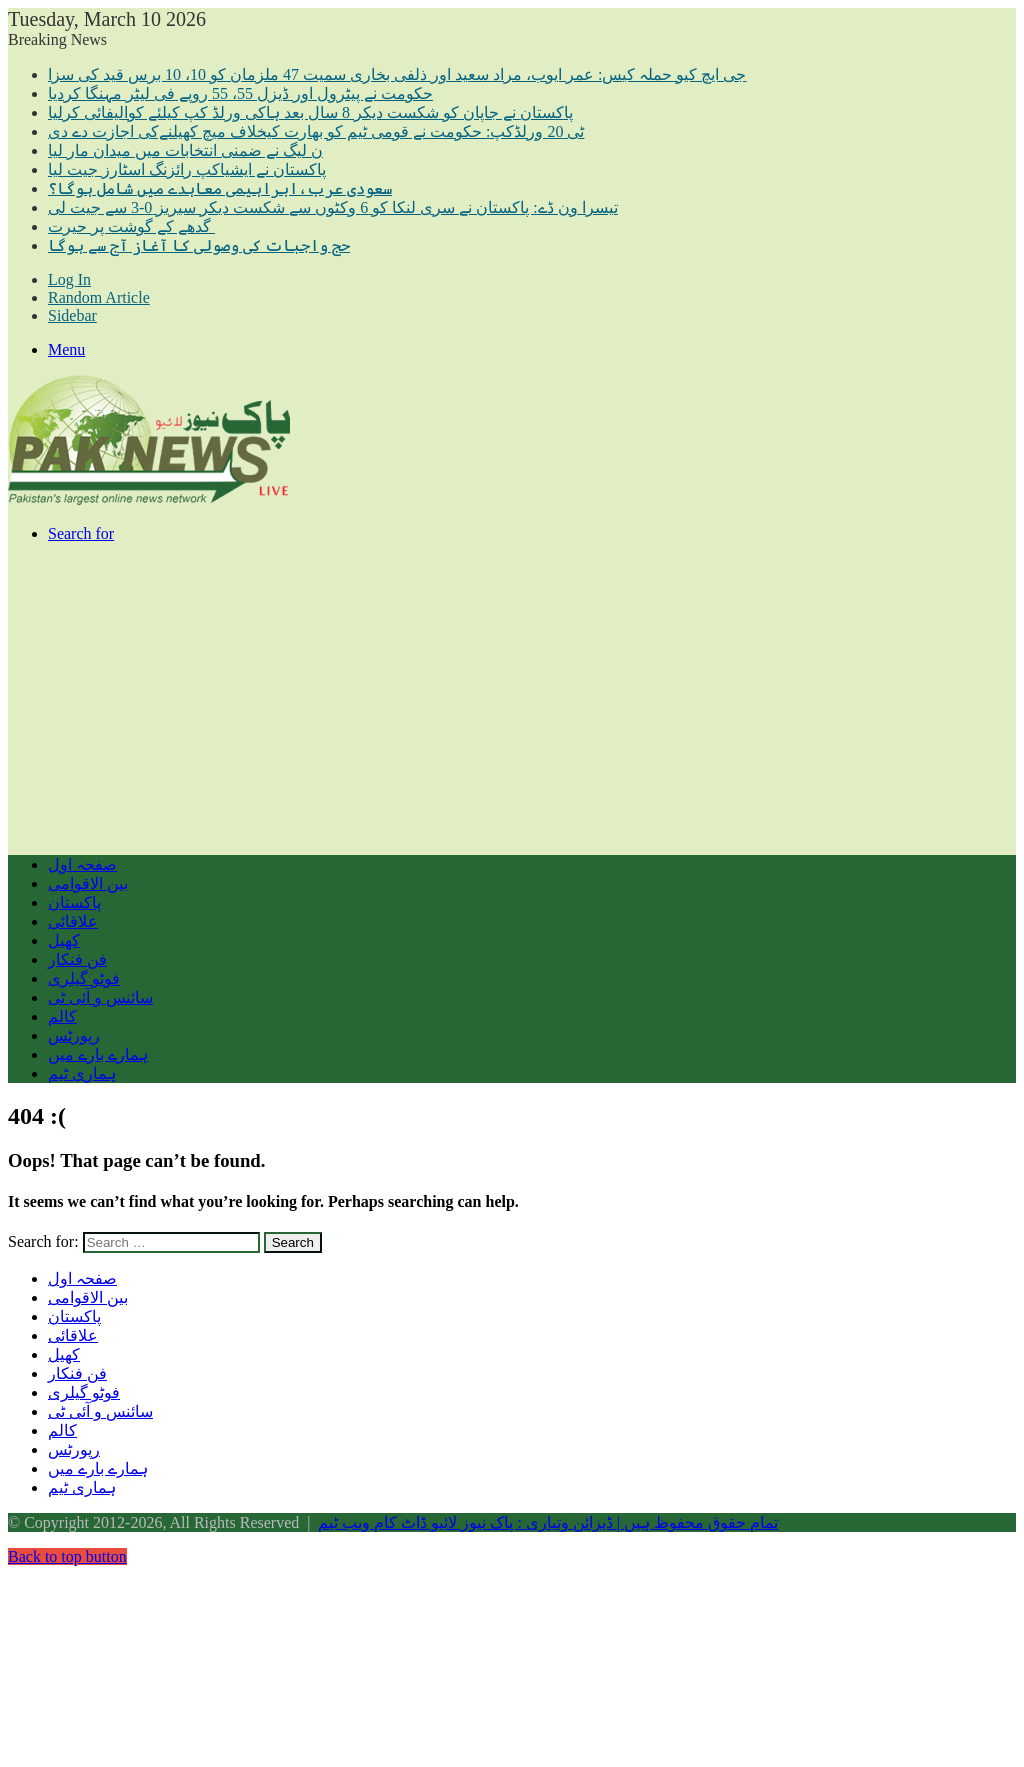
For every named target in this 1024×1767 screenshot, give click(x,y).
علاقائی (73, 921)
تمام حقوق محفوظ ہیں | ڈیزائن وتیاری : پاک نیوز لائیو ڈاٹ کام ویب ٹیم (548, 1522)
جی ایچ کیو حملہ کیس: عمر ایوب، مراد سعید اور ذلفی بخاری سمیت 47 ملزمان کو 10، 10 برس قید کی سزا (397, 74)
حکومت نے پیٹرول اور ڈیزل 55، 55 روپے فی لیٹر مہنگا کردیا (240, 93)
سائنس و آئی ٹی (100, 997)
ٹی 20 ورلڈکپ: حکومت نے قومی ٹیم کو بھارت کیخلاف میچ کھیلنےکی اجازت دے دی (316, 131)
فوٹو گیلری (84, 978)
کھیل (64, 940)
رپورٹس (74, 1035)
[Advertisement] (512, 699)
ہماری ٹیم (82, 1073)
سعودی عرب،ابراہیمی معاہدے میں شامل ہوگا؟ (220, 188)
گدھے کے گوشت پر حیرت (131, 226)
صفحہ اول (82, 864)
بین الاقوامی (88, 883)
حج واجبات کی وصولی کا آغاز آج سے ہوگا (199, 245)
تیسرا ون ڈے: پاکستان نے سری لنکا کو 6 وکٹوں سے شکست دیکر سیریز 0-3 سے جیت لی (333, 207)
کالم (62, 1016)
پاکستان (74, 902)
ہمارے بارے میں (98, 1054)
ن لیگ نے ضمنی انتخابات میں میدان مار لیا (185, 150)
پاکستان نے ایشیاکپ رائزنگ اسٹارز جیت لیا (187, 169)
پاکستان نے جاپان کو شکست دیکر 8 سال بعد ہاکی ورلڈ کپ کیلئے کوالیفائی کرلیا (310, 112)
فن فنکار (77, 959)
